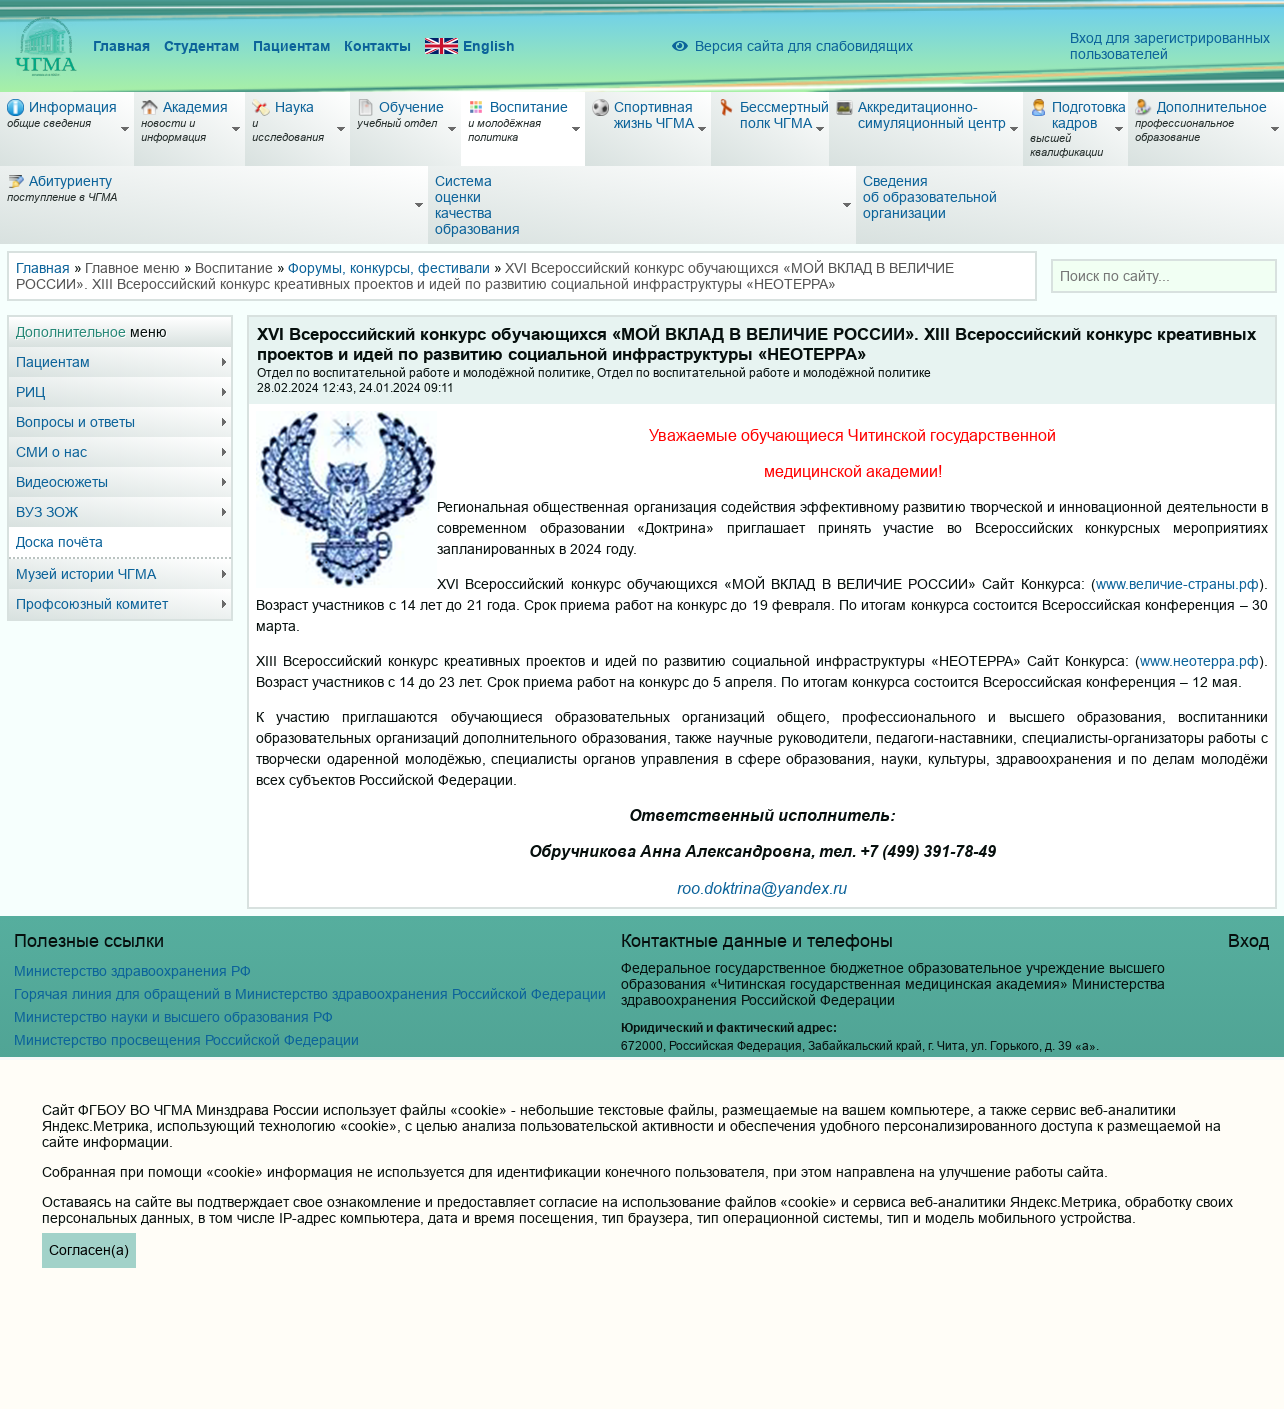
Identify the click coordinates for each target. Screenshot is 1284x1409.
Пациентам (291, 46)
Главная (121, 46)
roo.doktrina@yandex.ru (762, 887)
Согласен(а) (89, 1250)
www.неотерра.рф (1199, 661)
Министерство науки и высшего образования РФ (173, 1017)
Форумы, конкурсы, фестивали (389, 268)
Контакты (377, 46)
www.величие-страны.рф (1177, 584)
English (470, 46)
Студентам (201, 46)
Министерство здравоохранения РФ (132, 971)
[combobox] (1164, 276)
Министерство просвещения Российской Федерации (186, 1040)
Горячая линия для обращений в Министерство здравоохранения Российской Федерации (310, 994)
